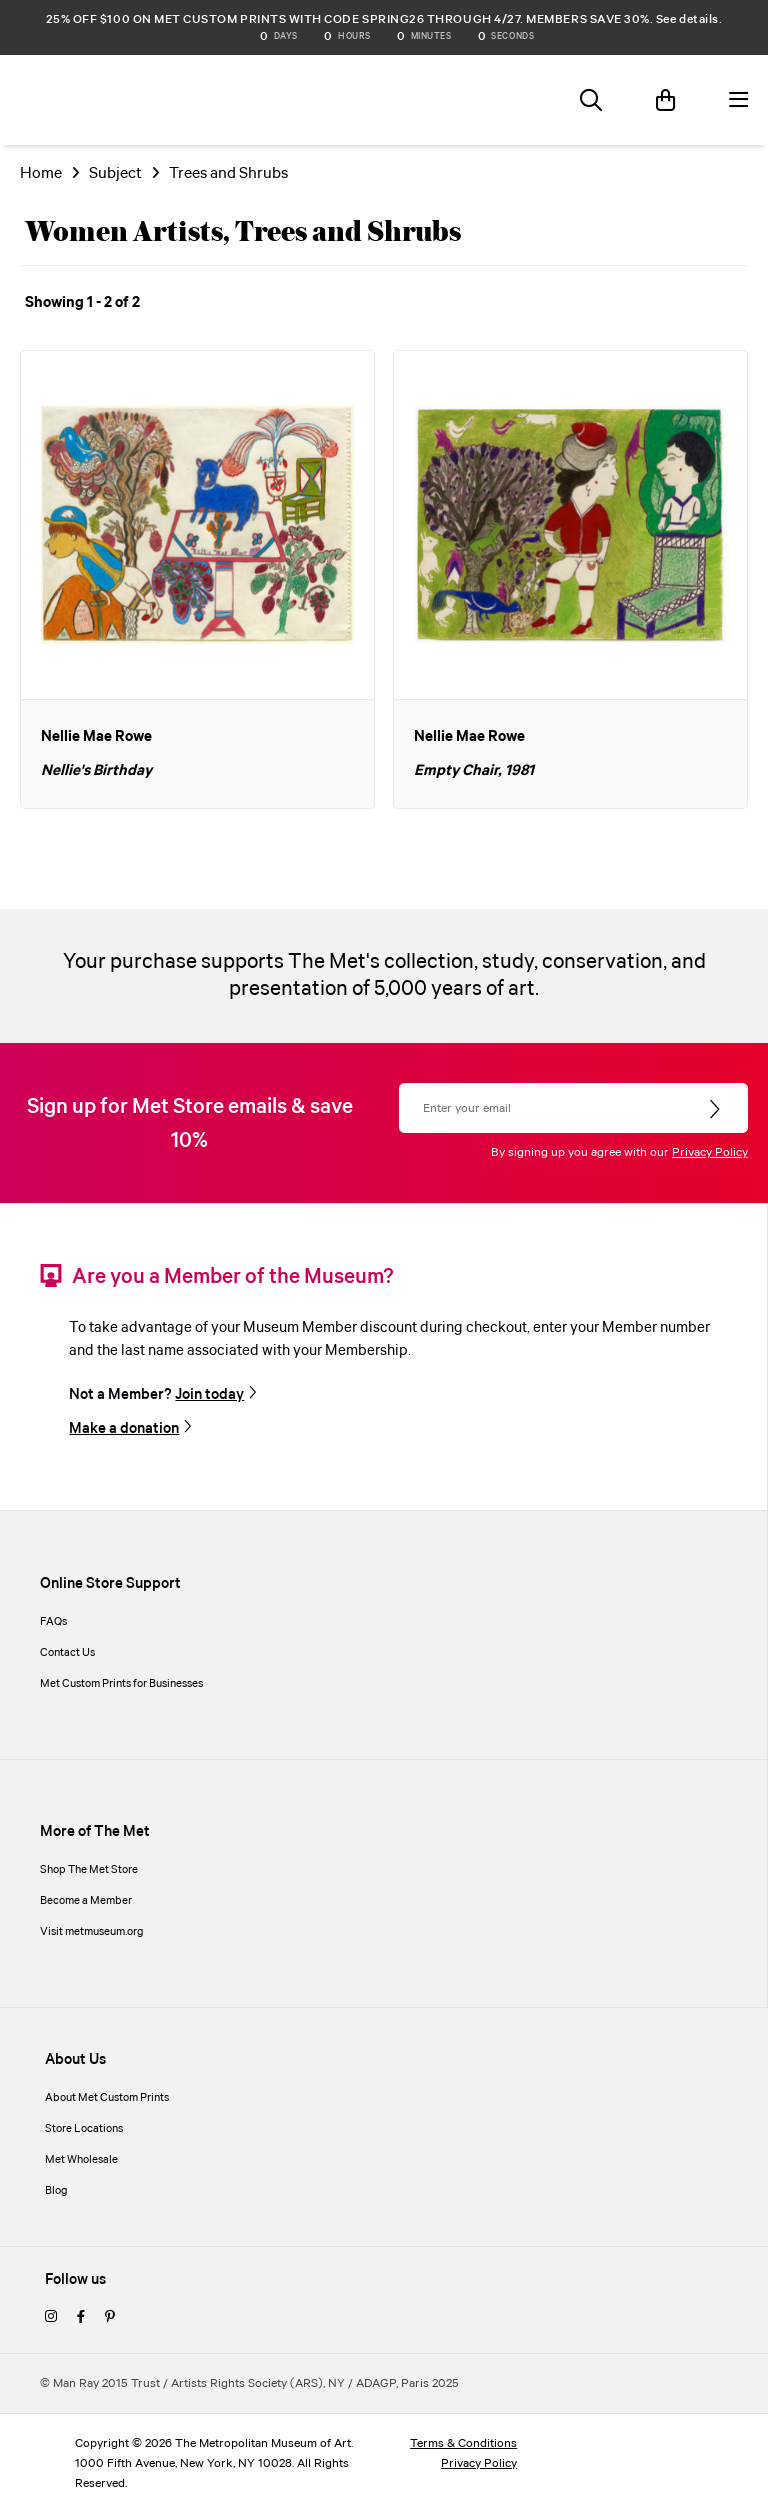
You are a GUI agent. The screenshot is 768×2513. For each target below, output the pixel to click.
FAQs (53, 1622)
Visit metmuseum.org (92, 1932)
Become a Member (86, 1901)
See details (687, 19)
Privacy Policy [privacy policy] (479, 2463)
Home (41, 173)
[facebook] (81, 2318)
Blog (56, 2191)
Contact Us (67, 1653)
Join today (209, 1395)
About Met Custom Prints (107, 2098)
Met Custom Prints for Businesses (121, 1684)
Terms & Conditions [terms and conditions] (463, 2443)
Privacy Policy (710, 1152)
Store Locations (84, 2129)
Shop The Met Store (89, 1870)
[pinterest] (110, 2318)
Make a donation (124, 1429)
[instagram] (51, 2318)
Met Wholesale (81, 2160)
